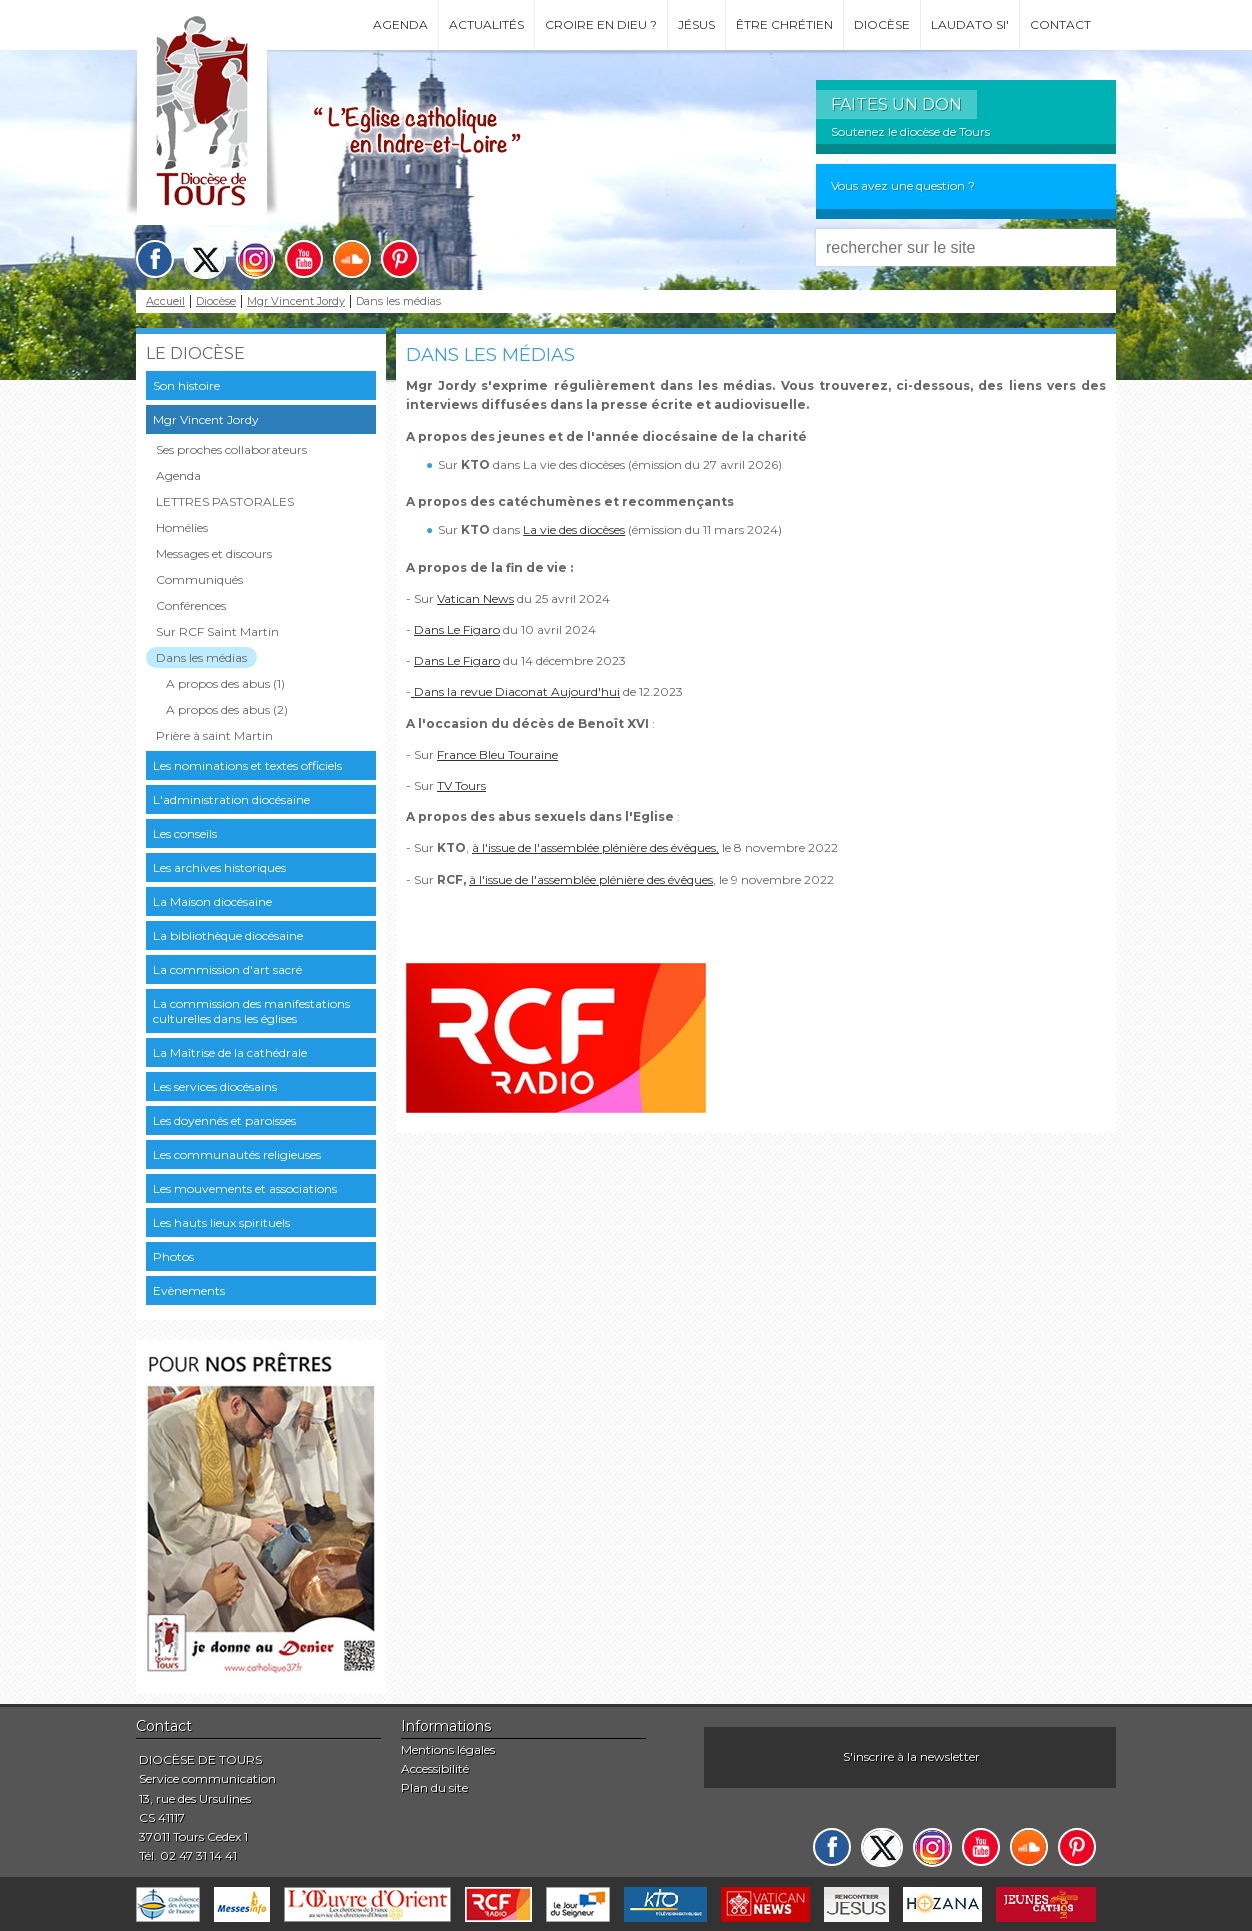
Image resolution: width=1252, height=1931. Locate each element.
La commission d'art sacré (227, 969)
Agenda (400, 24)
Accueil (165, 301)
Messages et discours (214, 553)
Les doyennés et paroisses (224, 1120)
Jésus (696, 24)
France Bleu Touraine (497, 754)
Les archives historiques (219, 867)
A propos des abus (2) (227, 709)
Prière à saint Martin (214, 735)
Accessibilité (435, 1768)
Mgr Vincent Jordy (296, 301)
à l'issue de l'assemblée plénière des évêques (591, 879)
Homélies (182, 527)
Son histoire (186, 385)
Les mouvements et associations (245, 1188)
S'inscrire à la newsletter (911, 1756)
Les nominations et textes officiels (247, 765)
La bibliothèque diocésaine (228, 935)
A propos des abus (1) (225, 683)
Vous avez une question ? (903, 185)
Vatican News (475, 598)
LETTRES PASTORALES (225, 501)
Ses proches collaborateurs (231, 449)
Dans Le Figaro (457, 629)
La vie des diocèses (574, 529)
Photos (173, 1256)
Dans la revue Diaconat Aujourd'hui (515, 691)
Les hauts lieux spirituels (221, 1222)
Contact (1060, 24)
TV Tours (461, 785)
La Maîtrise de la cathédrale (230, 1052)
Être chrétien (784, 24)
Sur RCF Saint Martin (217, 631)
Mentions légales (448, 1749)
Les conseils (185, 833)
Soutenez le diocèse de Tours (910, 131)
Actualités (486, 24)
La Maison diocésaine (212, 901)
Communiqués (199, 579)
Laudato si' (970, 24)
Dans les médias (201, 657)
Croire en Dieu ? (601, 24)
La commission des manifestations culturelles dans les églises (251, 1011)
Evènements (189, 1290)
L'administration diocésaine (231, 799)
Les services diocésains (215, 1086)
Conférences (191, 605)
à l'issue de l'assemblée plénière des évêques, (595, 847)
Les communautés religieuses (237, 1154)
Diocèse (882, 24)
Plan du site (434, 1787)
